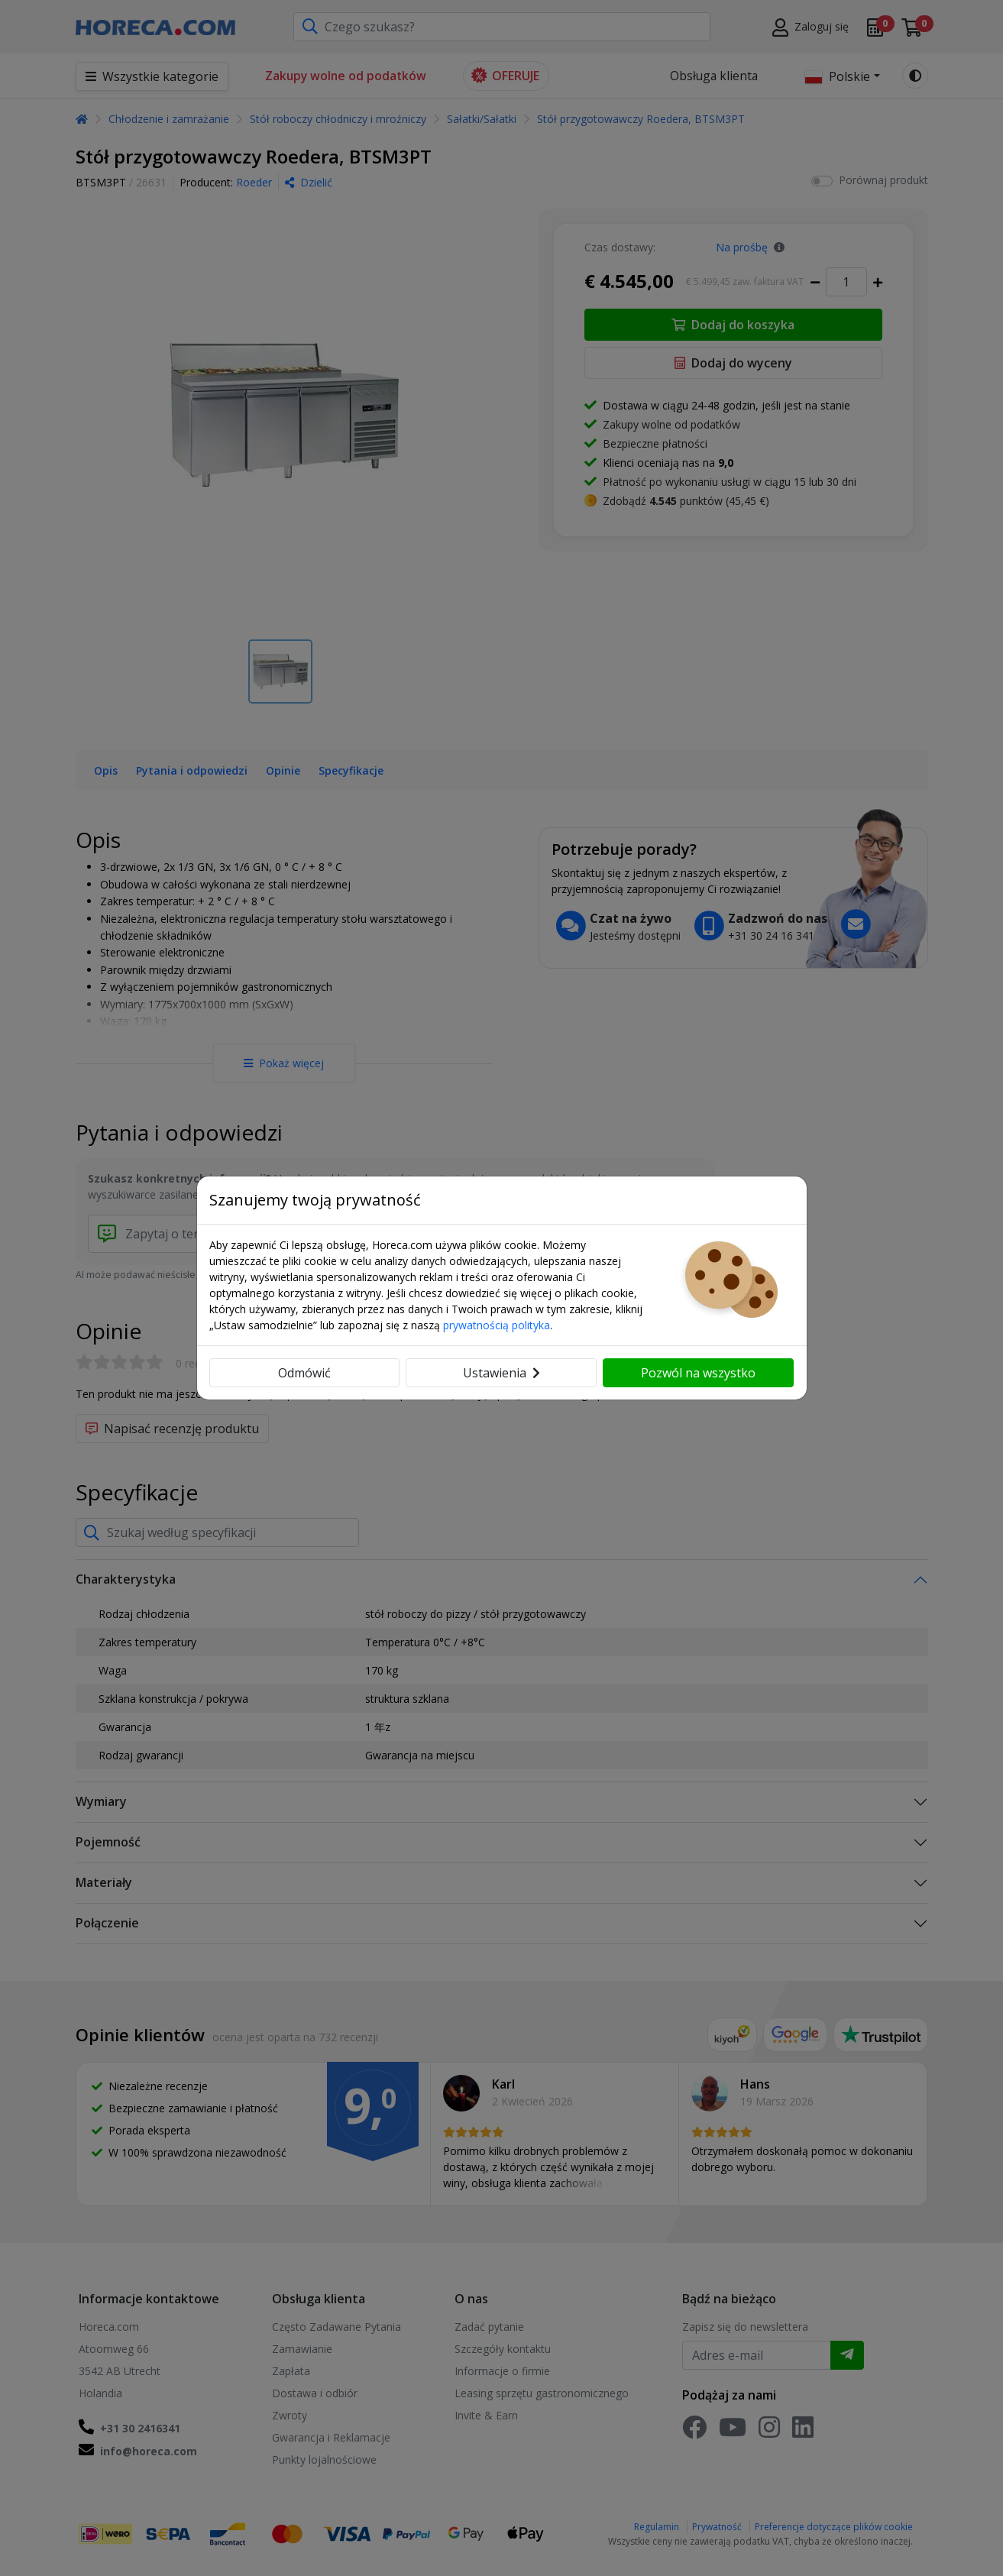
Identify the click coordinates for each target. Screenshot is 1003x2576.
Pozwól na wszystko (698, 1372)
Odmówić (304, 1372)
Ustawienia (501, 1372)
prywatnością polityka (496, 1325)
